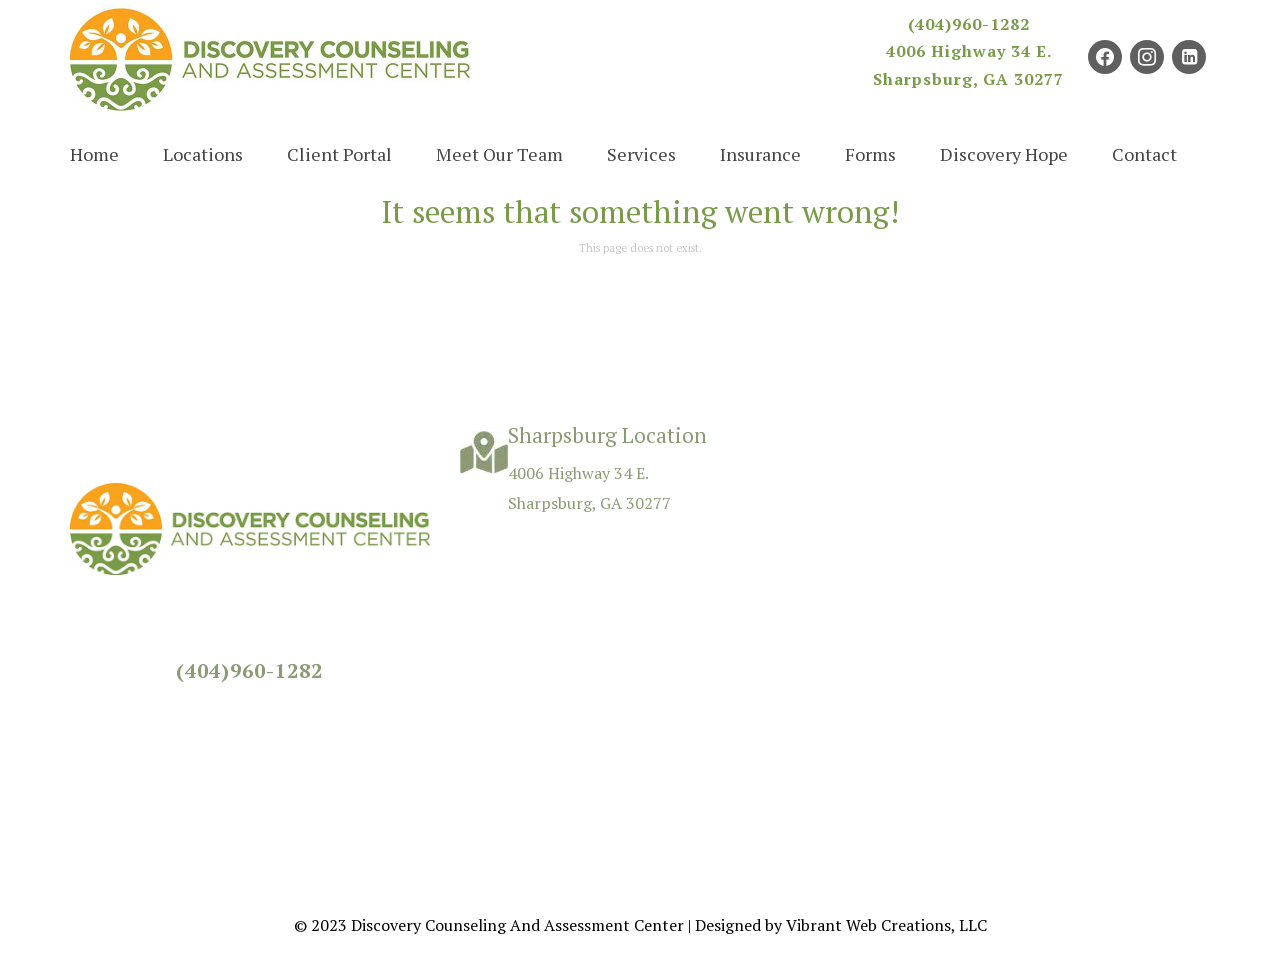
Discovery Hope (1004, 154)
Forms (870, 154)
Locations (203, 154)
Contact (1144, 154)
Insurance (760, 154)
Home (94, 154)
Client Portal (339, 154)
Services (641, 154)
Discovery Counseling (428, 925)
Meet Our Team (499, 154)
